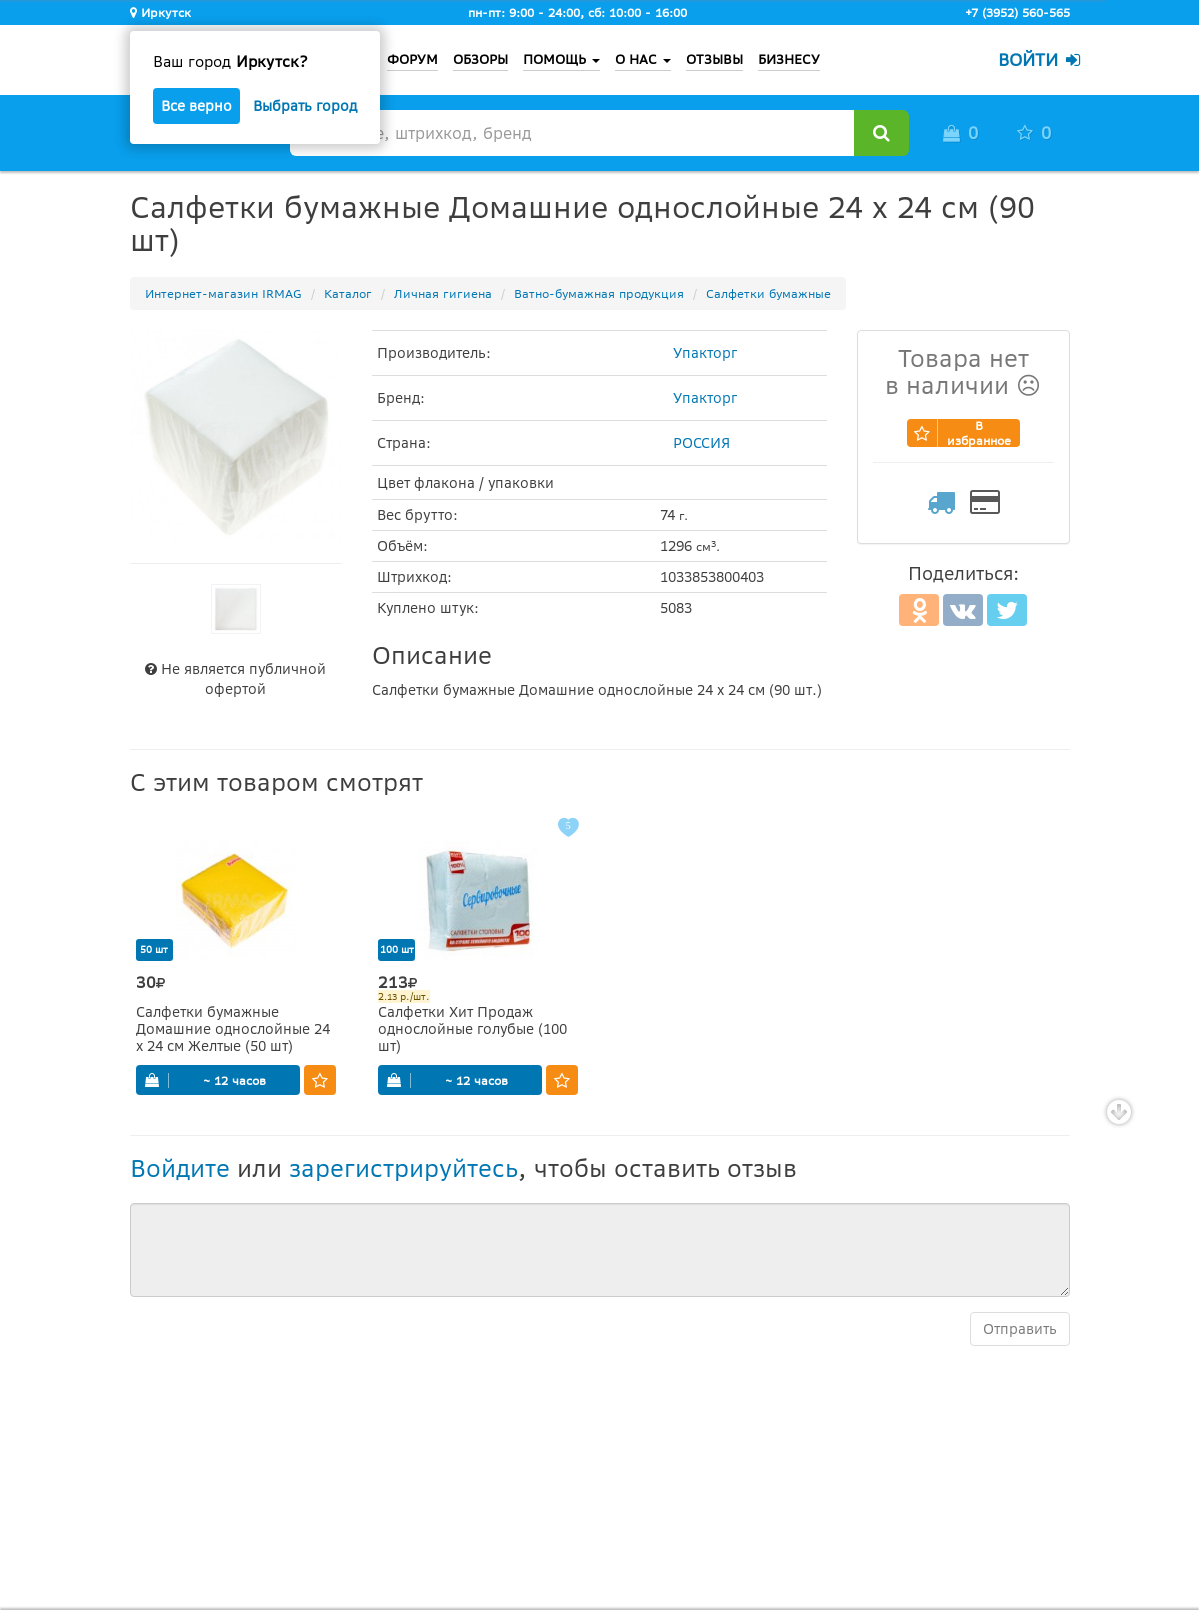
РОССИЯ (701, 443)
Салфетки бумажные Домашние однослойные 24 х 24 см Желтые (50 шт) (233, 1029)
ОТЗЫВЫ (714, 59)
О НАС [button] (643, 59)
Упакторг (705, 353)
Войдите (180, 1168)
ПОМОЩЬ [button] (561, 59)
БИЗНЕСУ (789, 59)
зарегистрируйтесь (403, 1168)
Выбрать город (305, 106)
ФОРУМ (412, 59)
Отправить (1020, 1329)
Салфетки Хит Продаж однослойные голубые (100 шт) (472, 1029)
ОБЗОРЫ (480, 59)
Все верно (196, 106)
